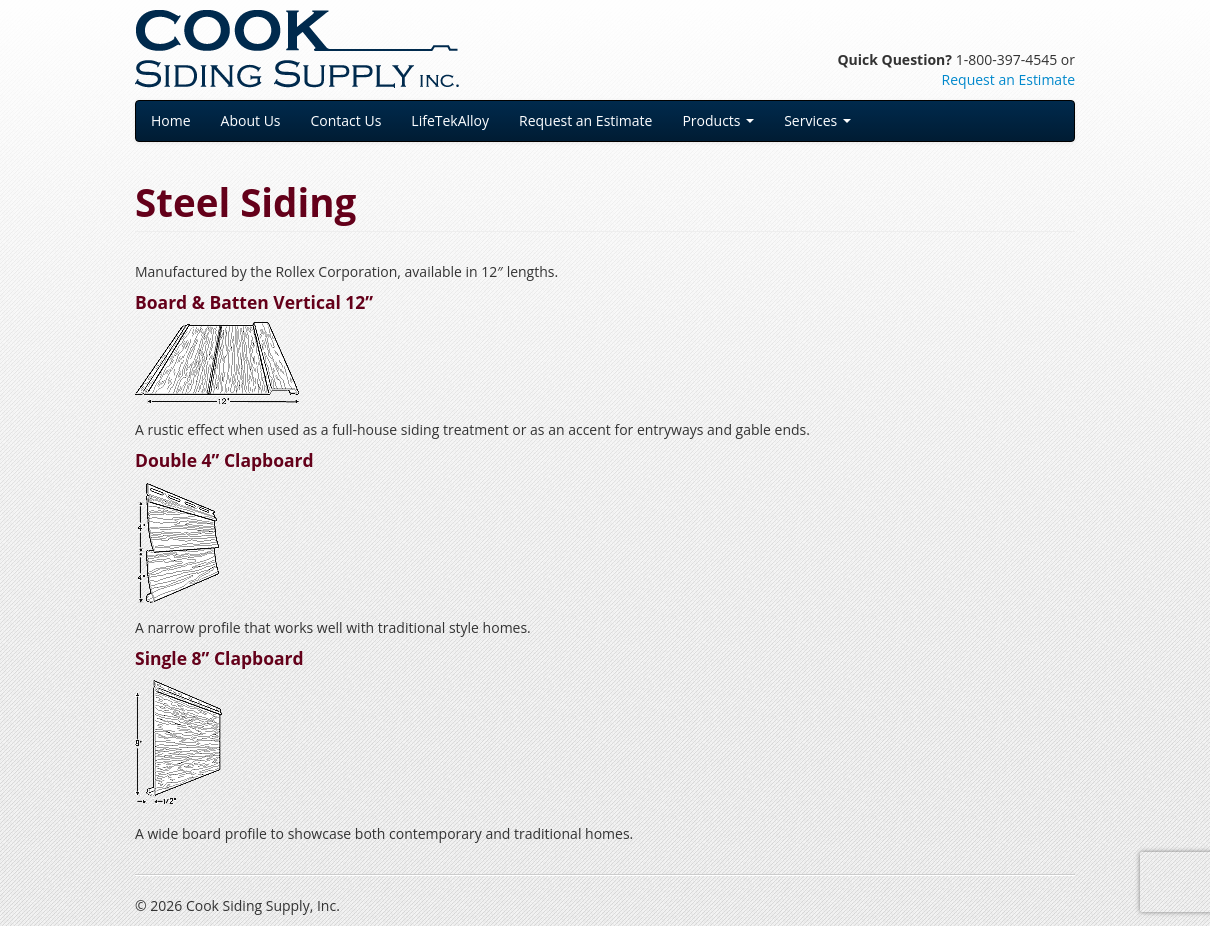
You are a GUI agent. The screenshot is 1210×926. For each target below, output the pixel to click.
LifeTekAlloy (450, 120)
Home (171, 120)
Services (817, 120)
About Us (251, 120)
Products (718, 120)
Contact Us (346, 120)
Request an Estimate (1008, 79)
